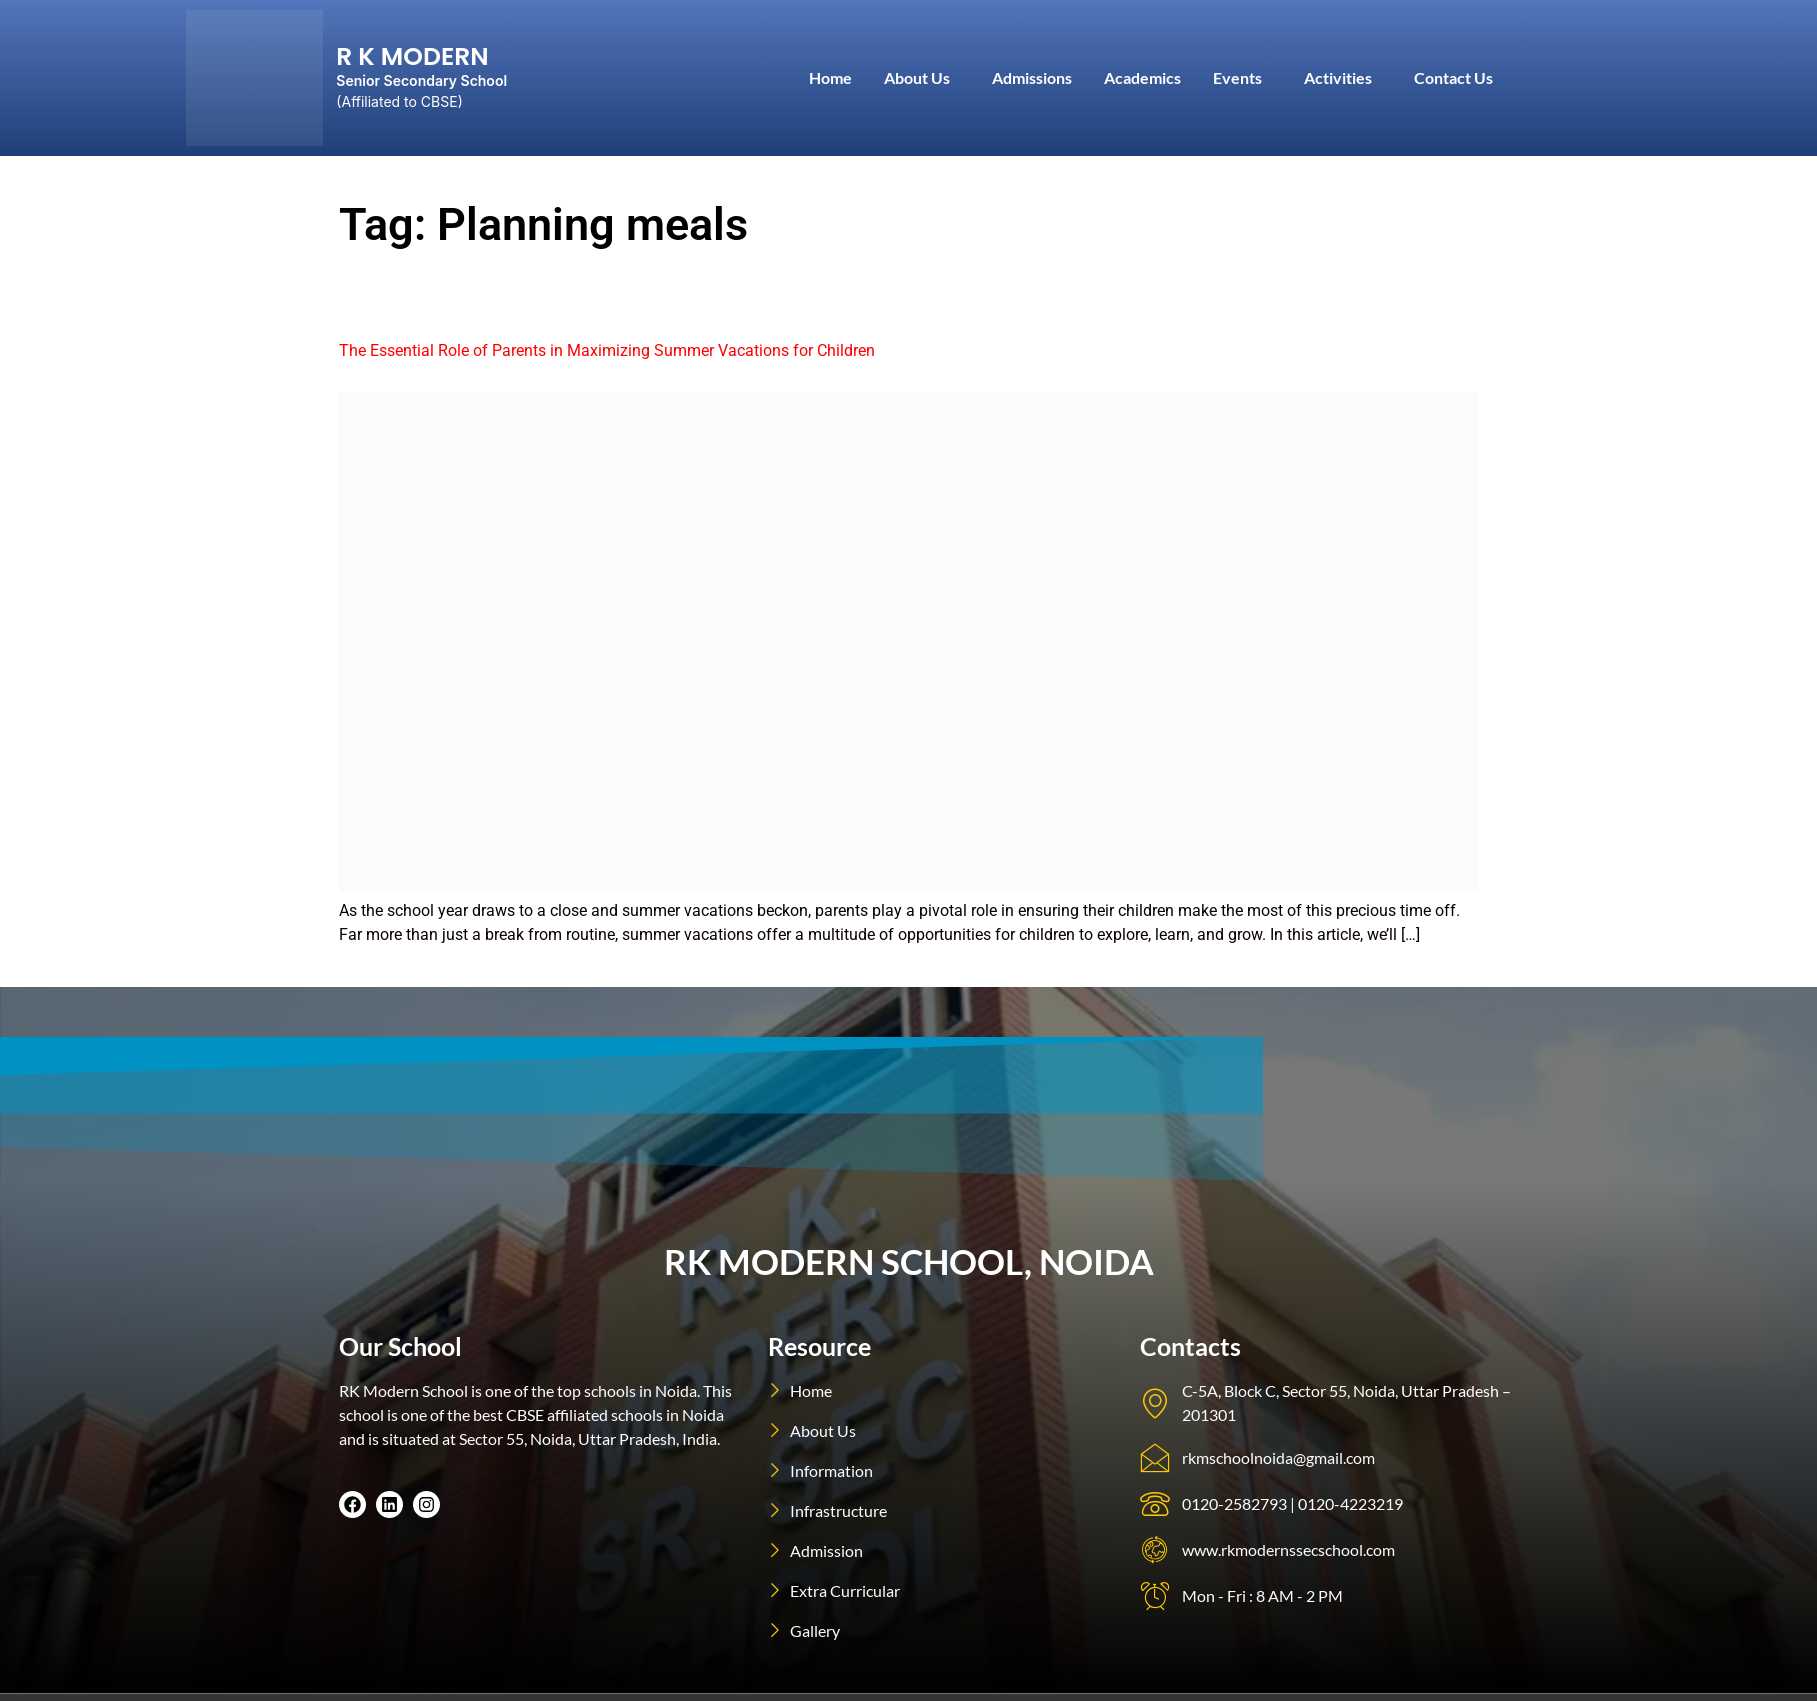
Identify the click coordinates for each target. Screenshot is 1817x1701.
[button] (922, 78)
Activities (1338, 77)
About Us (917, 77)
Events (1237, 77)
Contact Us (1453, 77)
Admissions (1032, 77)
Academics (1142, 77)
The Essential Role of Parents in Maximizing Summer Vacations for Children (607, 350)
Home (830, 77)
